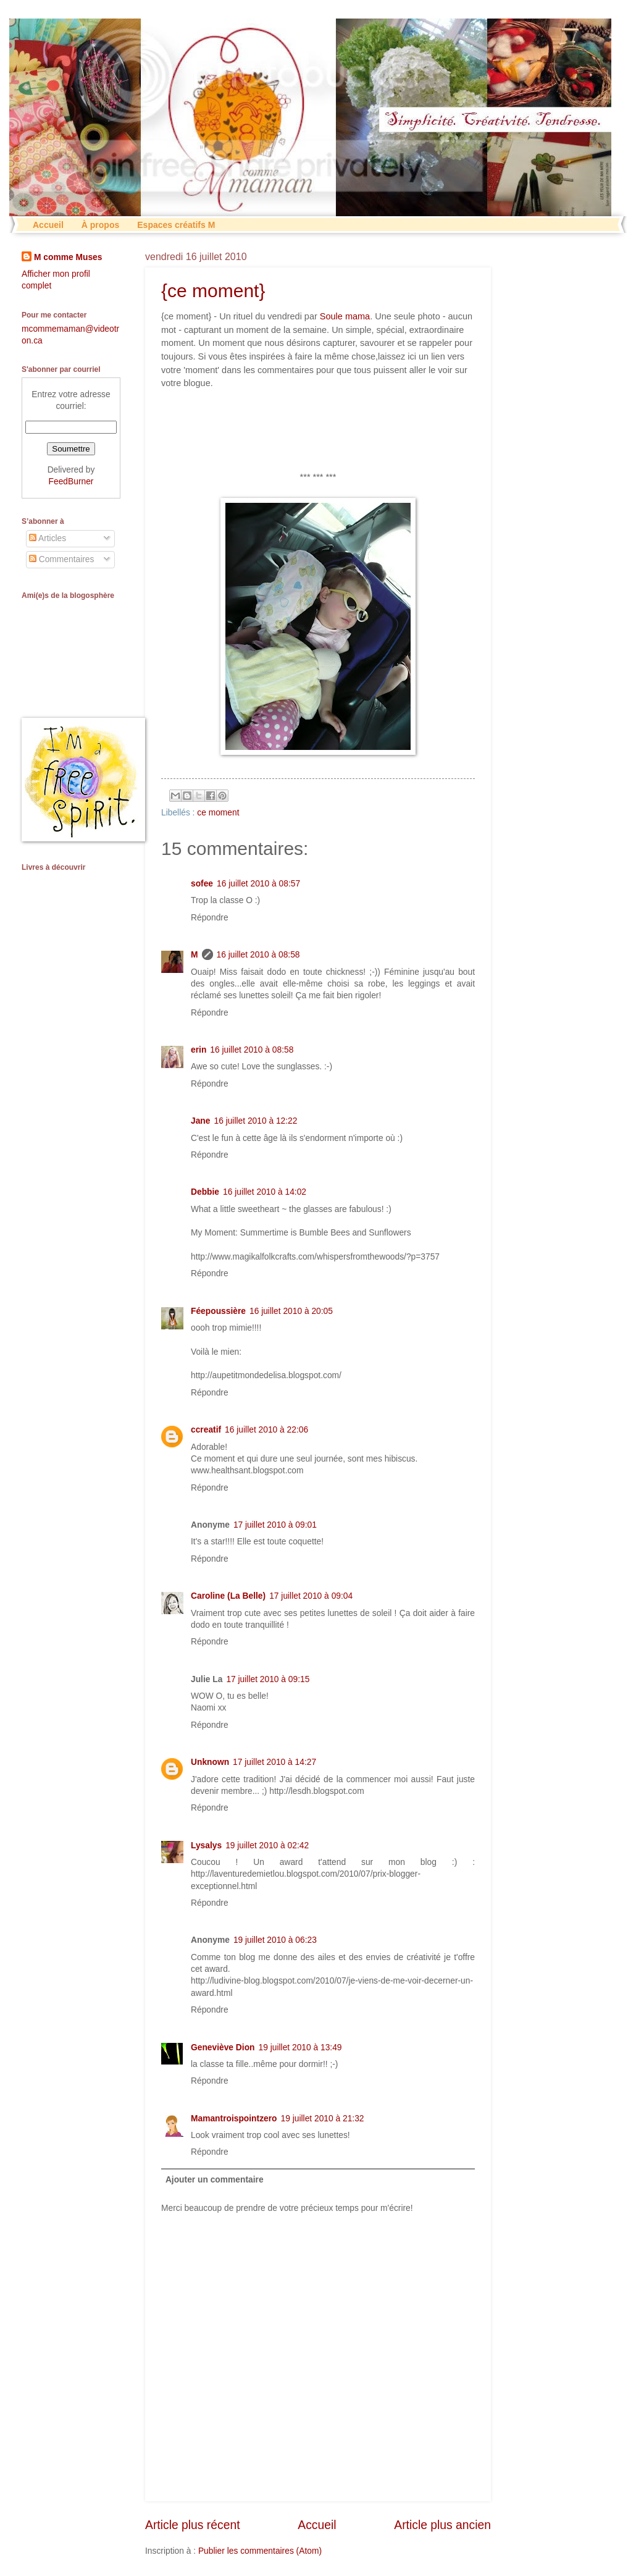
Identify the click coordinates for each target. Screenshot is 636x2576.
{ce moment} (213, 290)
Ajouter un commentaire (214, 2179)
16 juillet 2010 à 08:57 (258, 883)
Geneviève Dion (223, 2047)
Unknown (210, 1762)
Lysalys (206, 1845)
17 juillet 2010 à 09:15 (267, 1679)
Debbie (205, 1192)
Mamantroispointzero (234, 2118)
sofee (202, 883)
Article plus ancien (442, 2525)
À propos (100, 225)
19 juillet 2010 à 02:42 (267, 1845)
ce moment (218, 812)
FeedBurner (71, 481)
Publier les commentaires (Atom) (260, 2551)
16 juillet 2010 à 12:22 (255, 1121)
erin (198, 1049)
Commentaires (61, 559)
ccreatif (206, 1429)
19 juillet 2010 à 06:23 (275, 1940)
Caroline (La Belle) (228, 1596)
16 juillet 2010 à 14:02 (264, 1192)
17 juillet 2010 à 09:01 (275, 1525)
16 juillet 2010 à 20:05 (291, 1311)
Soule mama (345, 316)
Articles (47, 538)
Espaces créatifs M (176, 225)
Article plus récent (192, 2525)
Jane (200, 1121)
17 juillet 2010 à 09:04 (311, 1596)
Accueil (48, 225)
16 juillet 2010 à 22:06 (266, 1429)
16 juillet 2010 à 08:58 (258, 954)
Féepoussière (218, 1311)
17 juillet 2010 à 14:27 (274, 1762)
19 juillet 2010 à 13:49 (300, 2047)
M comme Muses (68, 257)
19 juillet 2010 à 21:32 (322, 2118)
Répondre (209, 917)
